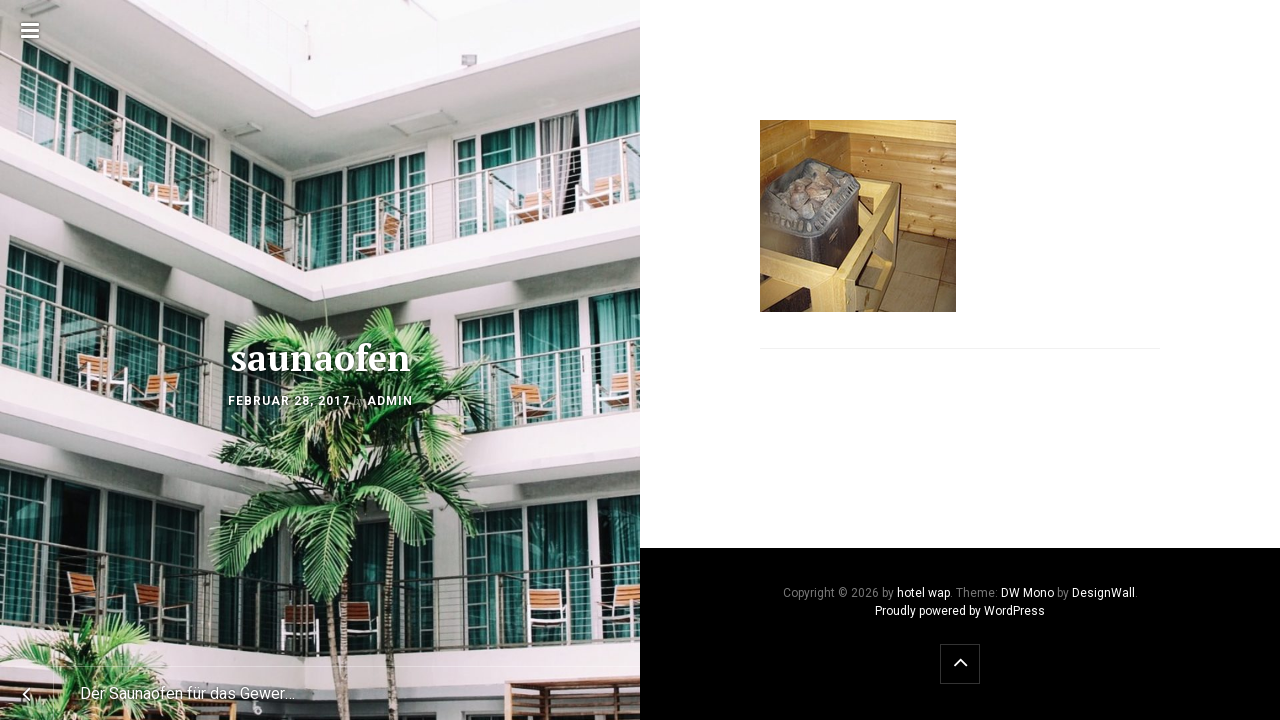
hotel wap (923, 593)
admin (390, 401)
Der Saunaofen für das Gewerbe (191, 693)
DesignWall (1103, 593)
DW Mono (1027, 593)
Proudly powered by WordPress (960, 611)
